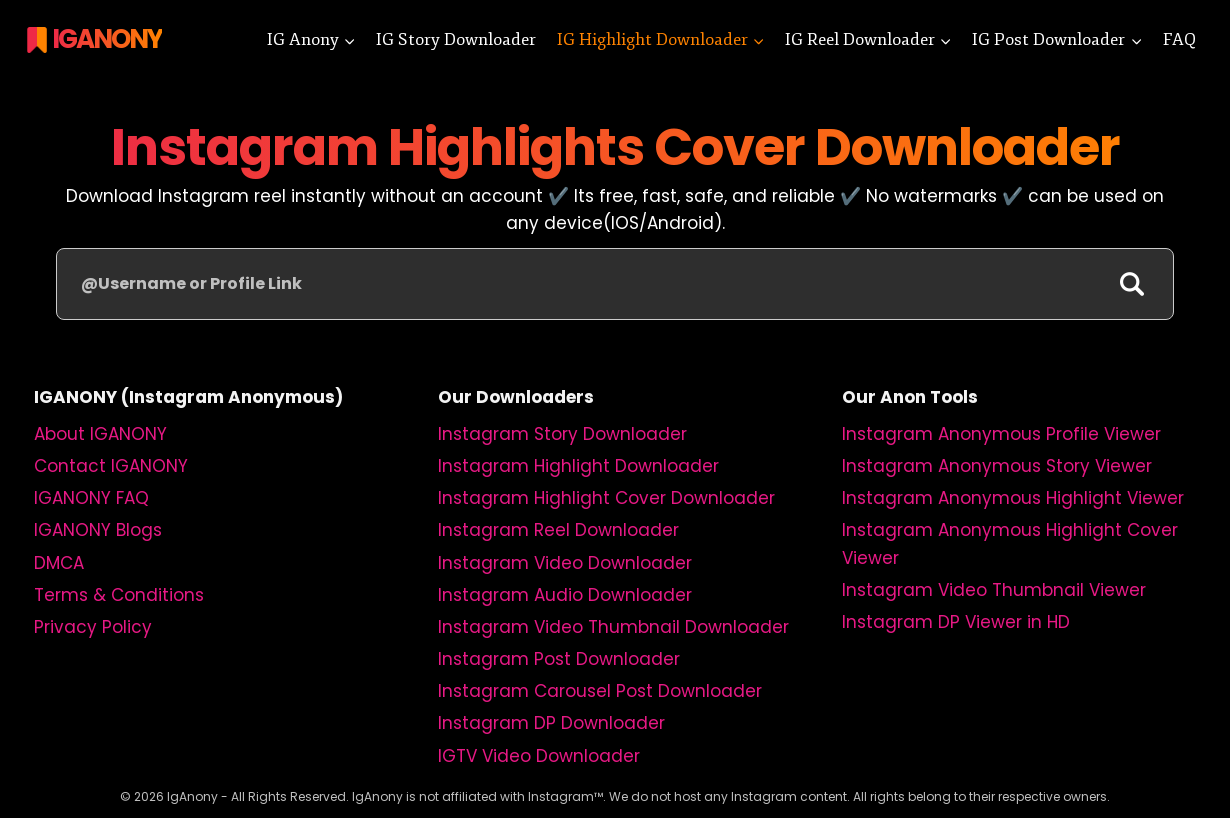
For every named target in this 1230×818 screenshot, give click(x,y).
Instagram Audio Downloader (565, 595)
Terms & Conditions (119, 595)
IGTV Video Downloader (539, 756)
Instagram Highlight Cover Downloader (606, 498)
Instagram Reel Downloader (558, 530)
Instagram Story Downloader (562, 434)
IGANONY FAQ (91, 498)
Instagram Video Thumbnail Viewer (994, 590)
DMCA (59, 563)
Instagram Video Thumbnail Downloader (613, 627)
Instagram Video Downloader (565, 563)
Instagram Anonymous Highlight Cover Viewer (1010, 543)
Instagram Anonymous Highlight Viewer (1013, 498)
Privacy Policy (93, 627)
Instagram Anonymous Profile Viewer (1001, 434)
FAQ (1179, 39)
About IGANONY (100, 434)
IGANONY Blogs (98, 530)
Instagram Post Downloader (559, 659)
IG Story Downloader (456, 39)
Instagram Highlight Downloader (578, 466)
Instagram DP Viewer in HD (956, 622)
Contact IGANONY (111, 466)
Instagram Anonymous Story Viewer (997, 466)
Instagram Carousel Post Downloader (600, 691)
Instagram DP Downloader (551, 723)
